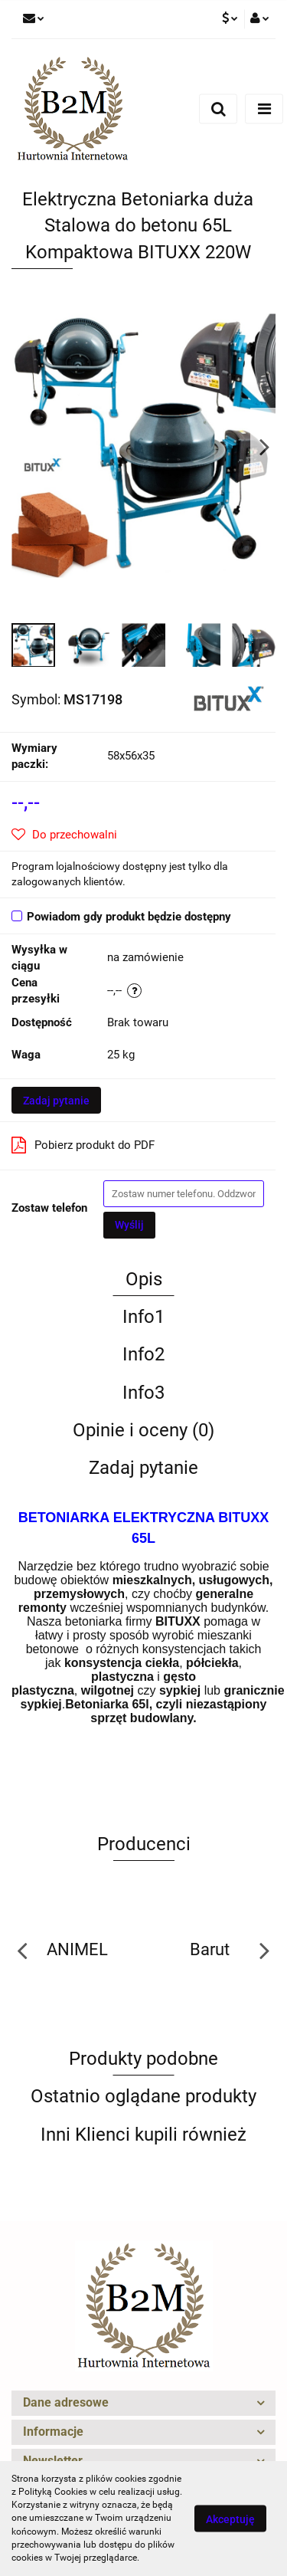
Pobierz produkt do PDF (83, 1145)
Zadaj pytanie (56, 1100)
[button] (143, 2403)
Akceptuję (230, 2519)
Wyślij (129, 1225)
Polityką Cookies (52, 2491)
